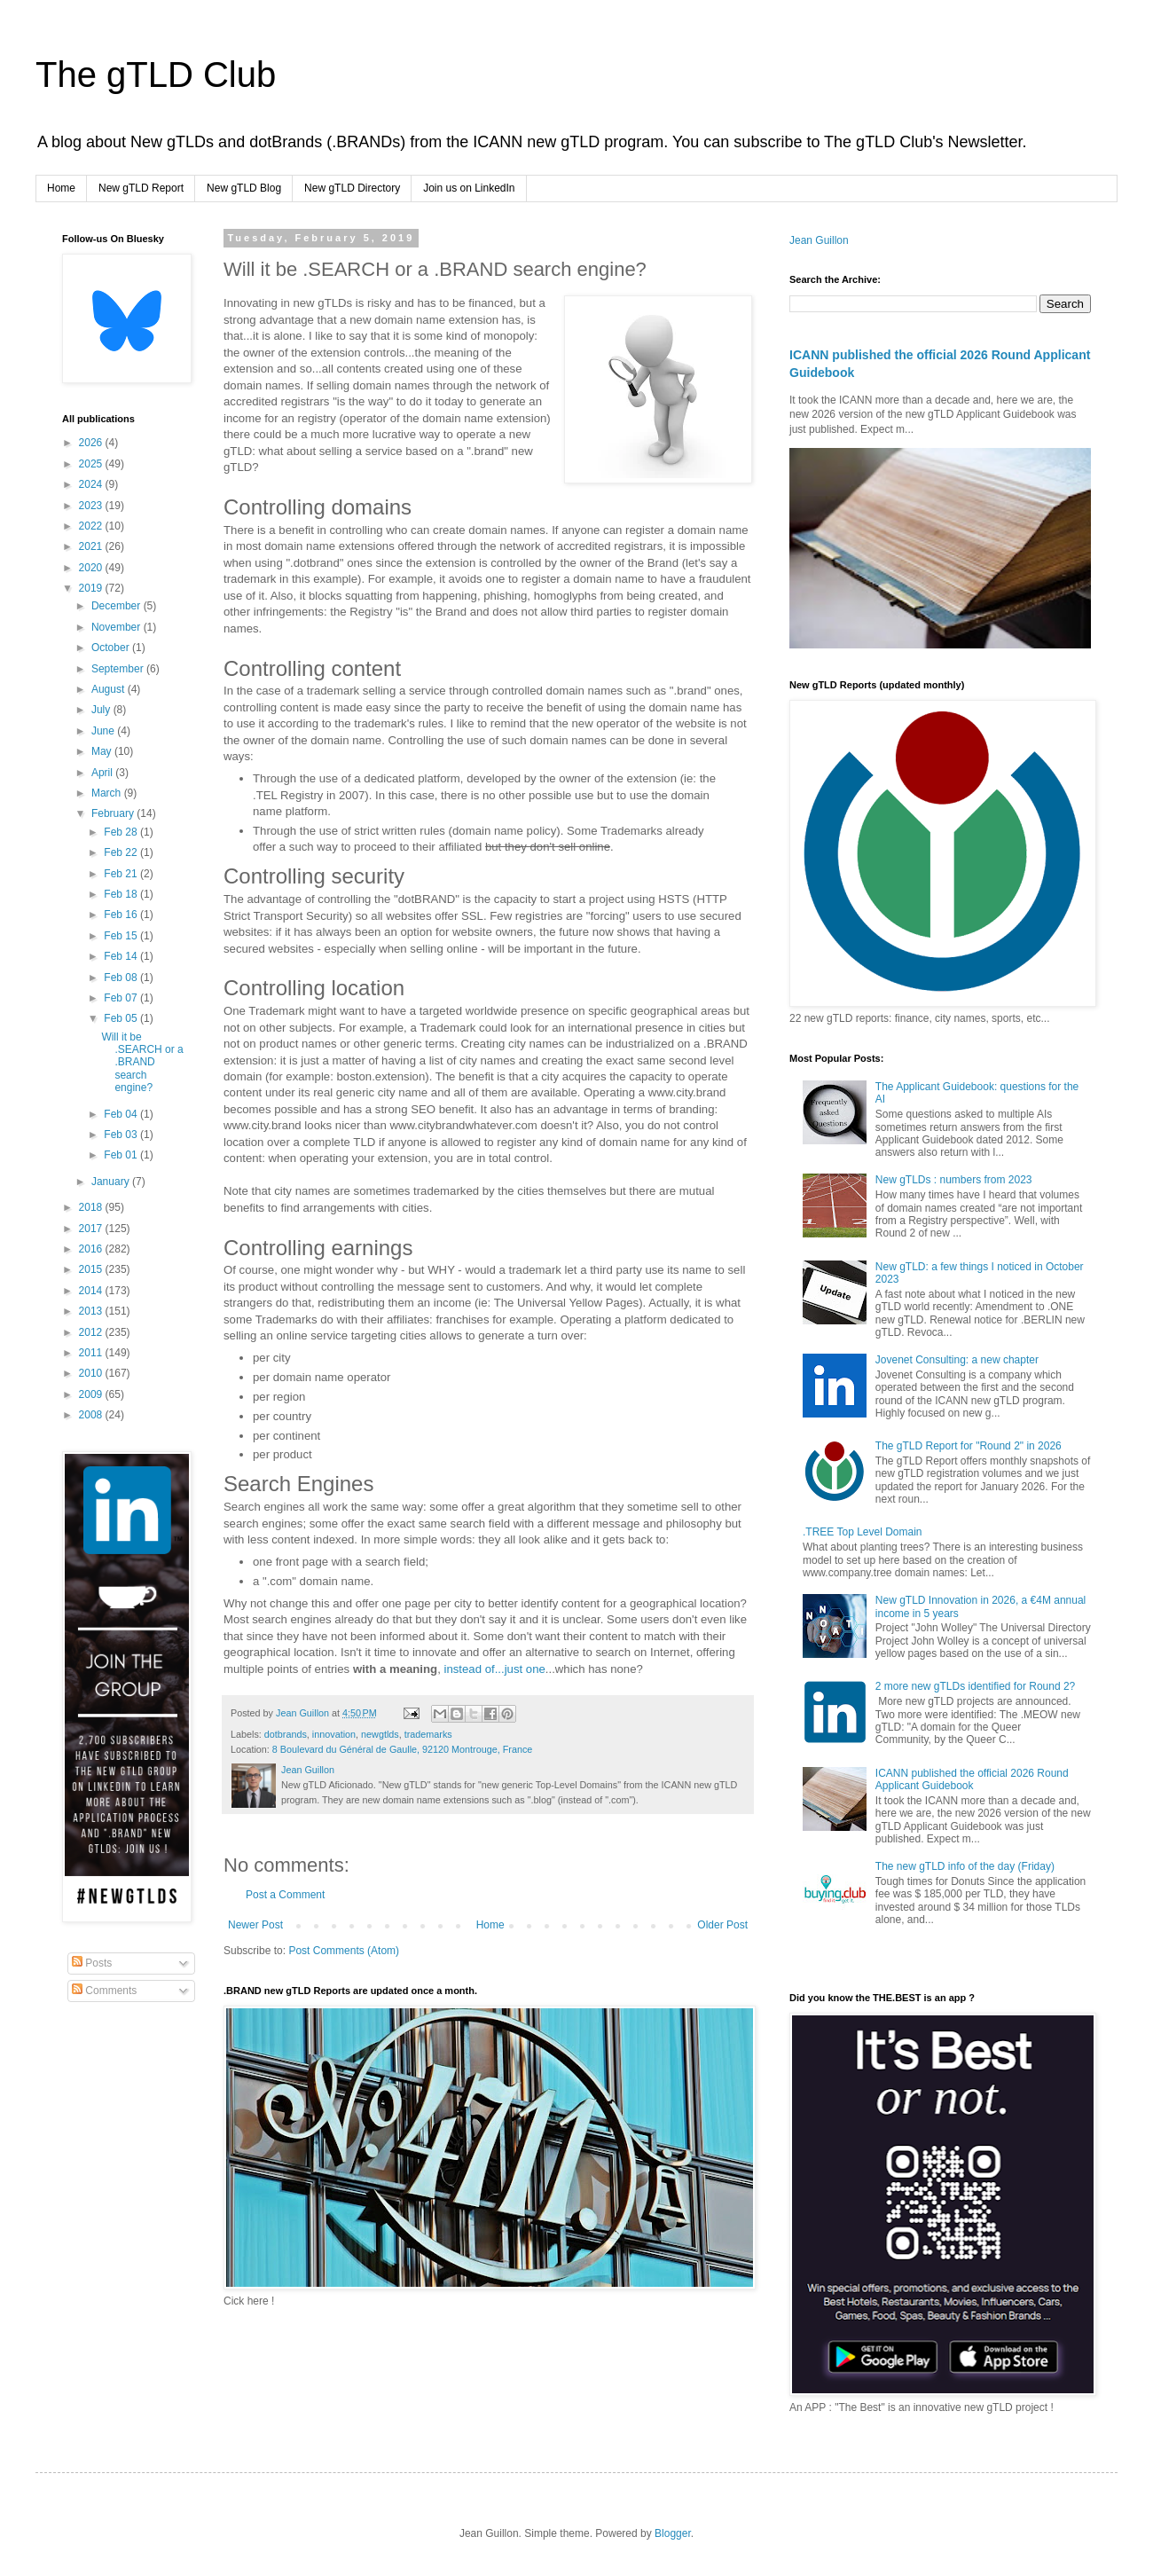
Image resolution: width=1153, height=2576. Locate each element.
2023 (92, 505)
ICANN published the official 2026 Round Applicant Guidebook (972, 1779)
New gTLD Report (141, 188)
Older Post (722, 1925)
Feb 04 (122, 1114)
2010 (92, 1373)
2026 (92, 442)
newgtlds (380, 1734)
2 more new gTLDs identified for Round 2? (975, 1686)
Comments (104, 1990)
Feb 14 (122, 956)
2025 (92, 464)
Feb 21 (122, 874)
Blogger (673, 2533)
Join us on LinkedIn (468, 188)
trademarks (428, 1734)
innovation (334, 1734)
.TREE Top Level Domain (862, 1532)
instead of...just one (494, 1669)
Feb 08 (122, 977)
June (104, 731)
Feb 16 (122, 914)
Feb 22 (122, 852)
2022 (92, 526)
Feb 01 (122, 1155)
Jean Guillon (819, 240)
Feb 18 (122, 894)
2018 (92, 1207)
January (111, 1181)
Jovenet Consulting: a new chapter (957, 1360)
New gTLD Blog (244, 188)
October (111, 647)
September (118, 669)
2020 (92, 568)
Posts (92, 1963)
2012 (92, 1332)
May (102, 751)
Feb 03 (122, 1134)
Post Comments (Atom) (343, 1950)
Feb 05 (122, 1018)
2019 (92, 588)
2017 (92, 1228)
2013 (92, 1311)
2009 (92, 1394)
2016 (92, 1249)
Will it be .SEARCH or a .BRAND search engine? (142, 1063)
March (107, 793)
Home (61, 188)
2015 (92, 1269)
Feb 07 (122, 998)
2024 (92, 484)
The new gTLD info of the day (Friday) (965, 1866)
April (103, 772)
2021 (92, 546)
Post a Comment (285, 1895)
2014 (92, 1290)
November (117, 627)
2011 (92, 1353)
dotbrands (285, 1734)
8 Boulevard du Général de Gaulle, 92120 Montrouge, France (402, 1749)
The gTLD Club (155, 74)
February (114, 813)
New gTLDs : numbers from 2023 (953, 1180)
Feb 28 (122, 832)
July (102, 709)
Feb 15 (122, 936)
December (117, 606)
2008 (92, 1415)
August (109, 689)
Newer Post (255, 1925)
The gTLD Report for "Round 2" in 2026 (968, 1446)
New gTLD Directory (352, 188)
